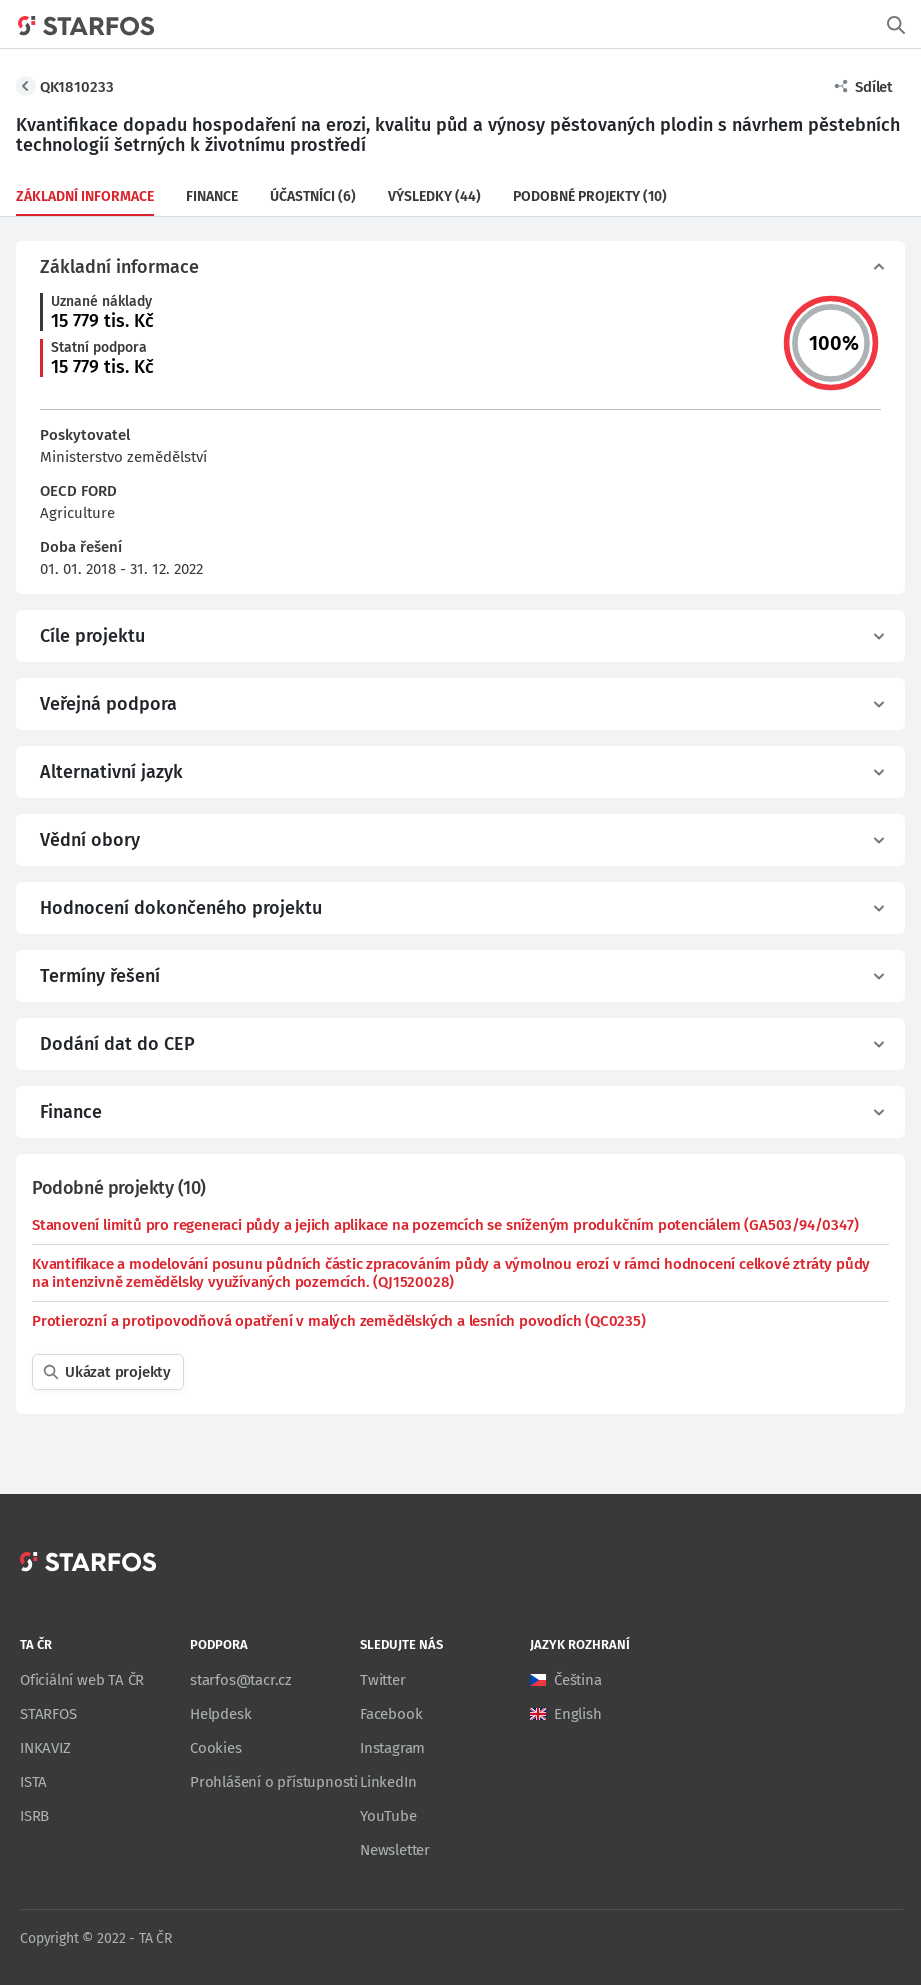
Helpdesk (220, 1714)
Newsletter (395, 1850)
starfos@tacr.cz (241, 1680)
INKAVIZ (45, 1748)
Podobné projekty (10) (590, 196)
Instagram (392, 1748)
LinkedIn (388, 1782)
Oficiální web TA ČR (82, 1680)
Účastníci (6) (313, 196)
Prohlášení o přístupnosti (274, 1782)
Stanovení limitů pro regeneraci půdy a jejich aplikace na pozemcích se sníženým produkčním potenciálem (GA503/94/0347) (445, 1225)
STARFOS (48, 1714)
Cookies (216, 1748)
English (578, 1714)
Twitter (383, 1680)
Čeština (578, 1680)
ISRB (34, 1816)
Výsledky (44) (434, 196)
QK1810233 (77, 87)
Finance (212, 196)
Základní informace (85, 196)
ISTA (33, 1782)
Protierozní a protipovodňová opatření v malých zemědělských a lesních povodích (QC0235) (339, 1321)
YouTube (388, 1816)
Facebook (391, 1714)
